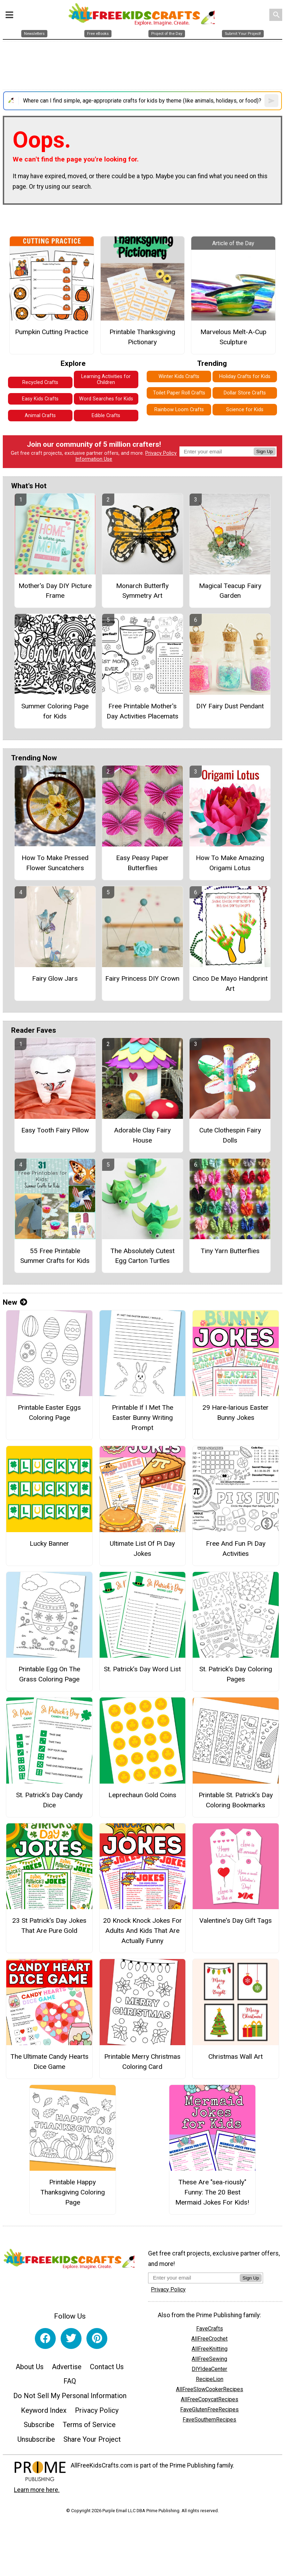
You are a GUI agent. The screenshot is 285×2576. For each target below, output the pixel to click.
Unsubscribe (36, 2439)
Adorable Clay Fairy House (142, 1135)
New (15, 1302)
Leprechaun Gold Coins (142, 1795)
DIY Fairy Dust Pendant (230, 706)
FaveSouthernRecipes (209, 2419)
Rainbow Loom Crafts (179, 410)
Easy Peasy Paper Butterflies (142, 863)
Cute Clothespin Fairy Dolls (230, 1135)
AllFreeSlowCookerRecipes (209, 2389)
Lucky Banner (49, 1543)
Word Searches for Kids (106, 399)
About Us (30, 2367)
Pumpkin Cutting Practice (51, 332)
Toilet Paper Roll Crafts (179, 393)
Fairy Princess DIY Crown (142, 978)
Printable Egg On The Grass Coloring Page (49, 1674)
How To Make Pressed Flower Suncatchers (55, 863)
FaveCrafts (209, 2328)
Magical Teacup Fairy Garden (230, 591)
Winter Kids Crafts (179, 376)
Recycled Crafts (40, 382)
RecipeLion (209, 2379)
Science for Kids (244, 410)
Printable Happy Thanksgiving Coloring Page (72, 2192)
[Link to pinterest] (96, 2338)
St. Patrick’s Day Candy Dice (49, 1800)
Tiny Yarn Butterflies (230, 1251)
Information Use (93, 459)
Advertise (67, 2367)
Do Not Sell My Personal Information (69, 2396)
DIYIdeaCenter (209, 2369)
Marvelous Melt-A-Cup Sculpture (233, 337)
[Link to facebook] (45, 2338)
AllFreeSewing (209, 2359)
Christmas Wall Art (235, 2056)
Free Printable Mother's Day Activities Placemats (142, 711)
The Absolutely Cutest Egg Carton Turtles (142, 1256)
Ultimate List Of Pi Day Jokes (142, 1548)
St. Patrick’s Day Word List (142, 1669)
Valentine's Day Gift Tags (235, 1920)
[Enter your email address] (193, 2277)
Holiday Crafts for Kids (244, 376)
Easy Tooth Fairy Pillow (55, 1130)
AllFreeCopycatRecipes (209, 2399)
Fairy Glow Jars (55, 978)
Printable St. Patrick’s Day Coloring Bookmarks (236, 1800)
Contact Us (107, 2367)
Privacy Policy (161, 453)
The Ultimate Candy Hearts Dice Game (49, 2061)
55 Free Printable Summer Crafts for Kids (55, 1256)
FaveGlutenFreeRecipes (209, 2409)
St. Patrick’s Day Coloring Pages (235, 1674)
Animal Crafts (40, 416)
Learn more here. (37, 2489)
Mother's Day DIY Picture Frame (55, 591)
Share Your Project (92, 2439)
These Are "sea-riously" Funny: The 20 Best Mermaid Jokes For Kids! (212, 2192)
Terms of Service (89, 2424)
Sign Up (264, 451)
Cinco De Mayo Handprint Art (230, 983)
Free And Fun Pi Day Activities (235, 1548)
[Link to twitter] (71, 2338)
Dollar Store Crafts (245, 393)
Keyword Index (44, 2410)
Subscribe (39, 2424)
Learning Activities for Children (106, 379)
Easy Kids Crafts (40, 399)
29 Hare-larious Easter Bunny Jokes (235, 1412)
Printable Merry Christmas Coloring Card (142, 2061)
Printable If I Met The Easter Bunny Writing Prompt (142, 1417)
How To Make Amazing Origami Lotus (230, 863)
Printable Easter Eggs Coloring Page (49, 1412)
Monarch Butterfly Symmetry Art (142, 591)
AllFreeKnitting (210, 2348)
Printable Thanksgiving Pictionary (142, 337)
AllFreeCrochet (209, 2338)
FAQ (69, 2381)
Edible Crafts (106, 416)
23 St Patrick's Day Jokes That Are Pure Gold (49, 1925)
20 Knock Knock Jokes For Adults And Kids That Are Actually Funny (142, 1930)
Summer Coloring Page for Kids (54, 711)
